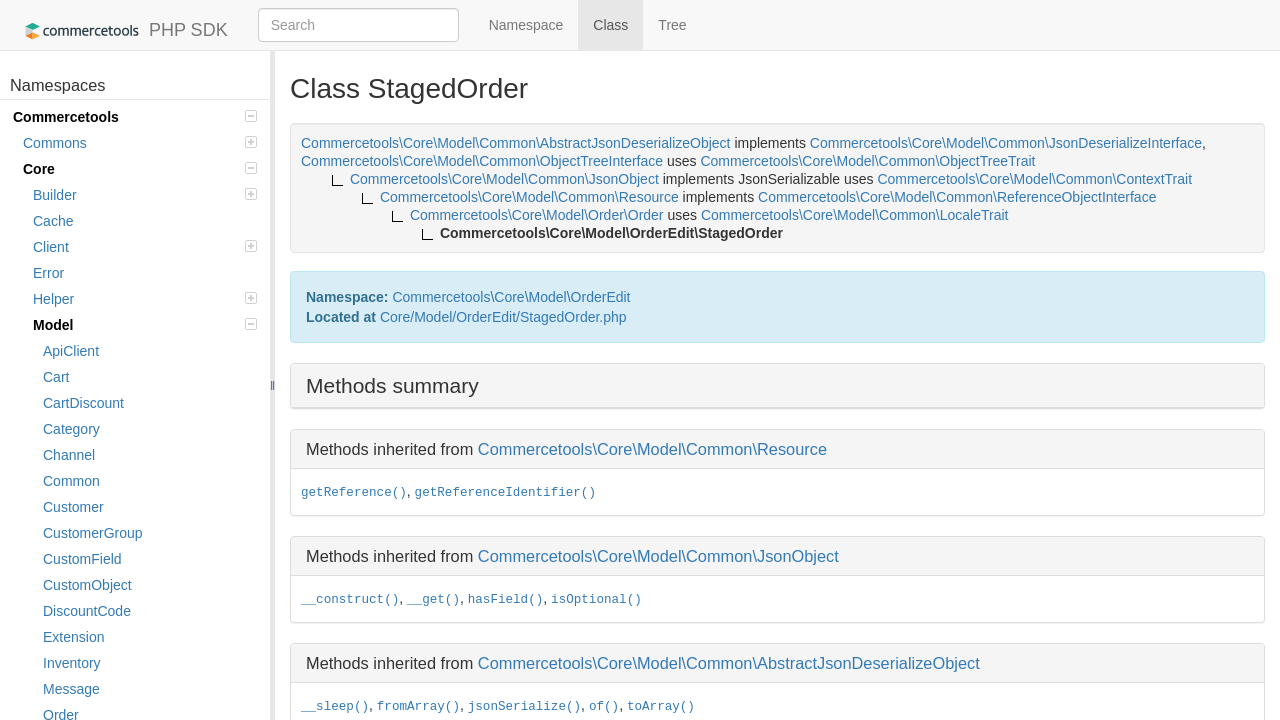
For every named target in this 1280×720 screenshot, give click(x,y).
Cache (53, 221)
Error (48, 273)
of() (604, 707)
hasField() (506, 600)
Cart (56, 377)
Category (71, 429)
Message (71, 689)
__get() (433, 600)
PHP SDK (121, 31)
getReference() (354, 493)
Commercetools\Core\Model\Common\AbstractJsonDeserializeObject (729, 663)
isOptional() (596, 600)
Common (71, 481)
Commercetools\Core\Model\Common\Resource (652, 449)
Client (145, 247)
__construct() (350, 600)
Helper (145, 299)
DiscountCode (87, 611)
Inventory (72, 663)
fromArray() (418, 707)
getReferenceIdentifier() (505, 493)
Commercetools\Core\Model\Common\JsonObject (658, 556)
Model (145, 325)
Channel (69, 455)
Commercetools (135, 117)
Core (140, 169)
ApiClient (71, 351)
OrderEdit (601, 297)
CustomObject (87, 585)
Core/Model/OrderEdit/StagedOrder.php (503, 317)
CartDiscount (83, 403)
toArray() (661, 707)
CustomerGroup (93, 533)
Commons (140, 143)
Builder (145, 195)
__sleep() (335, 707)
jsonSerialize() (524, 707)
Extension (73, 637)
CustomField (82, 559)
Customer (73, 507)
